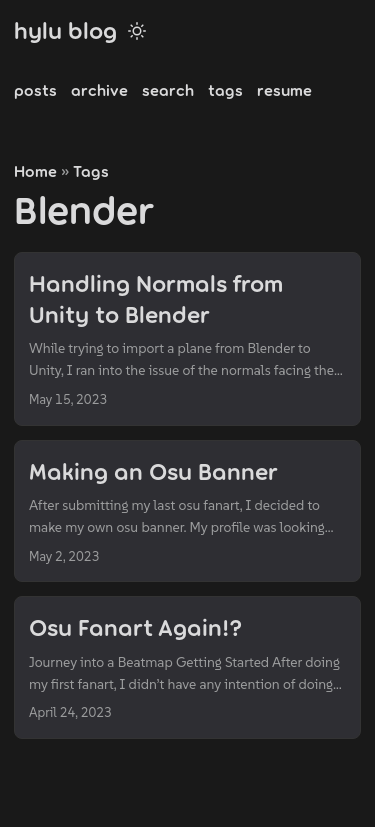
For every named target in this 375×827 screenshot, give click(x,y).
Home (35, 170)
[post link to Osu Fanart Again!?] (187, 667)
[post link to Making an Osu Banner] (187, 511)
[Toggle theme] (137, 30)
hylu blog (65, 29)
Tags (91, 170)
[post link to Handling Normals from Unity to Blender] (187, 339)
